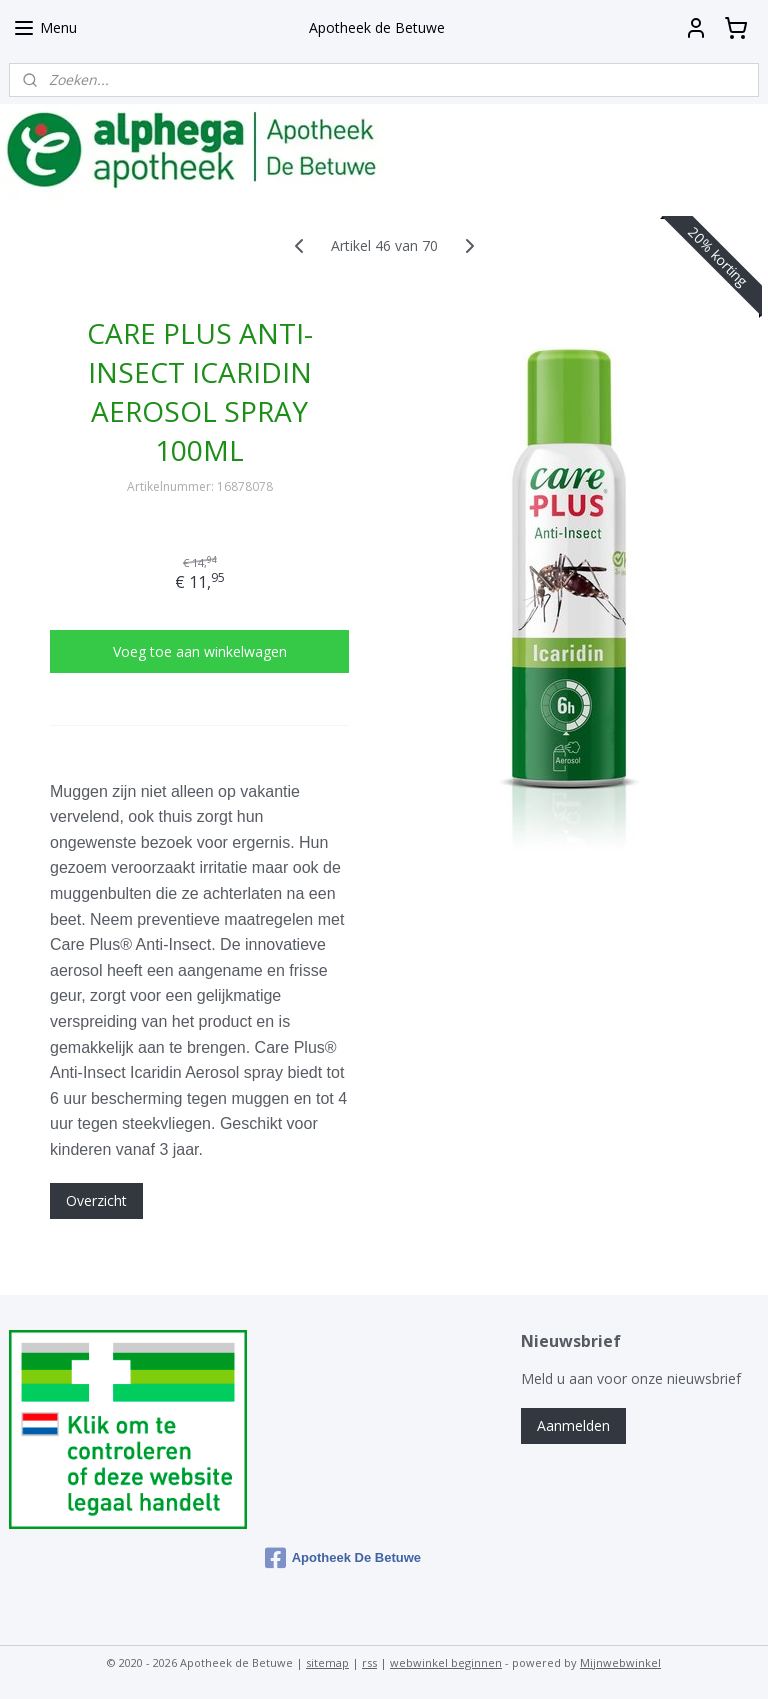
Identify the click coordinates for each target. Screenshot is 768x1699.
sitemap (327, 1662)
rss (369, 1662)
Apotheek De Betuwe (343, 1558)
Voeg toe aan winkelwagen (200, 651)
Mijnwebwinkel (620, 1662)
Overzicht (96, 1200)
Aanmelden (573, 1425)
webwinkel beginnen (446, 1662)
